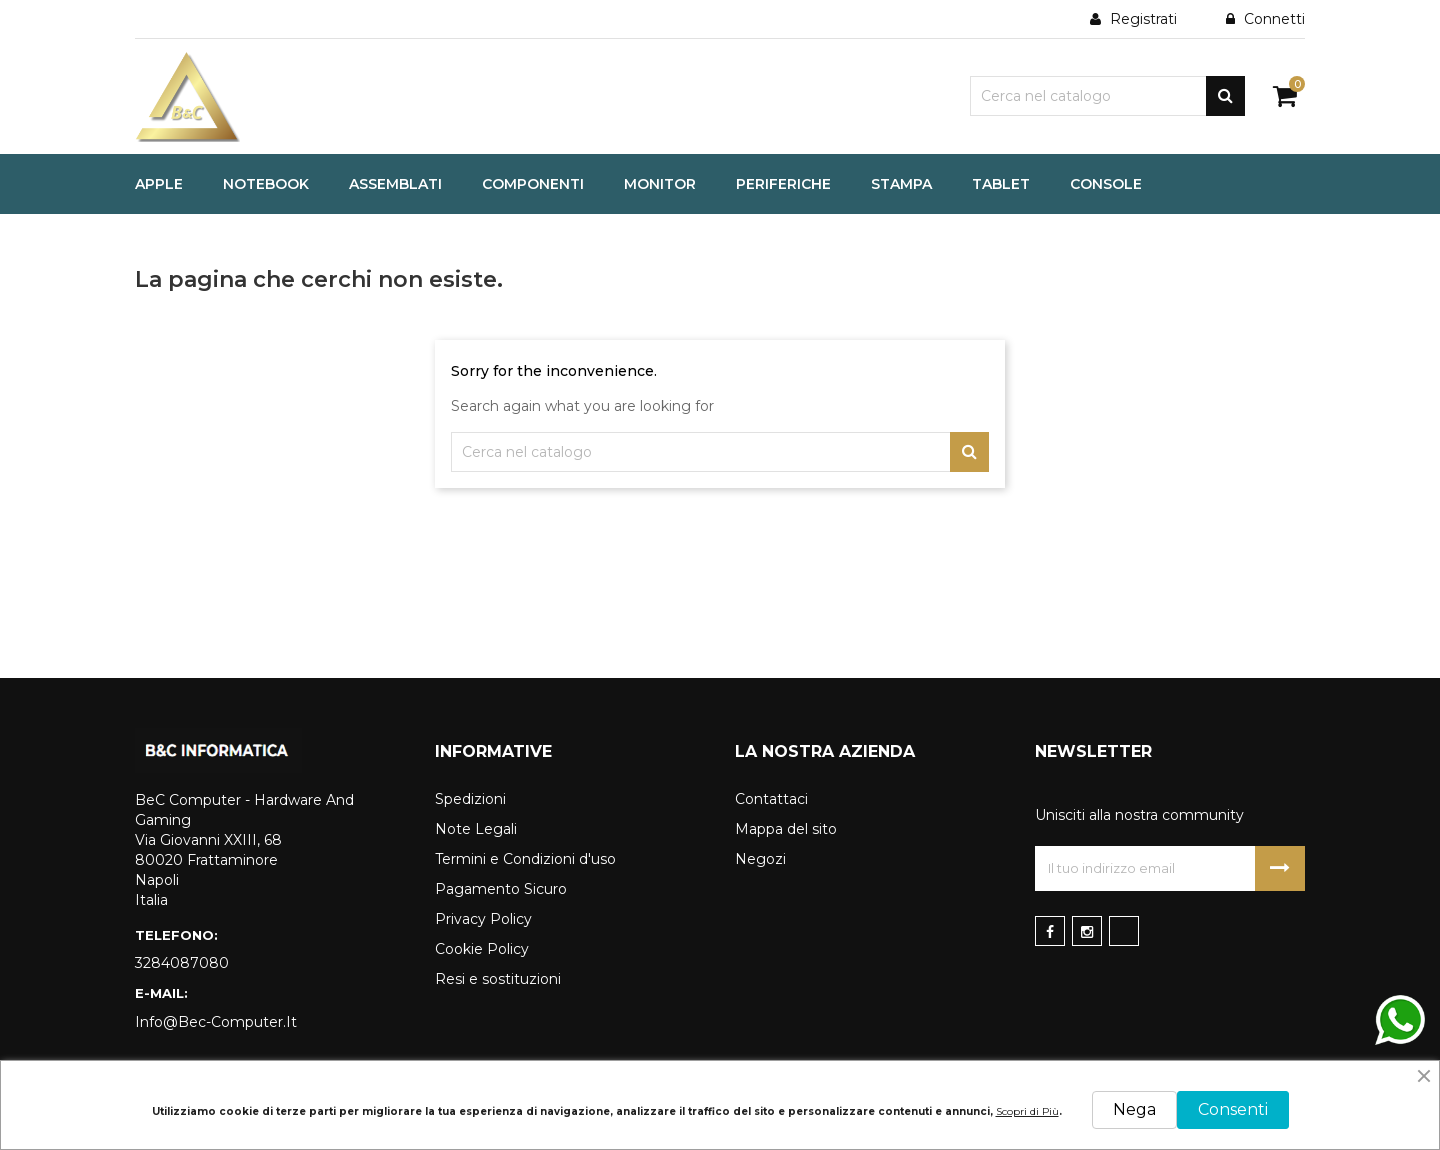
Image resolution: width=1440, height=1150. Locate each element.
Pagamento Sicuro (501, 889)
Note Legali (476, 829)
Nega (1134, 1109)
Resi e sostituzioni (498, 979)
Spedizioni (470, 799)
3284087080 (182, 963)
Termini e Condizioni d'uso (525, 859)
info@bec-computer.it (216, 1022)
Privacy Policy (483, 919)
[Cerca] (1107, 96)
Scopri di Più (1027, 1111)
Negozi (760, 859)
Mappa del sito (786, 829)
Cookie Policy (482, 949)
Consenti (1233, 1109)
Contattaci (771, 799)
